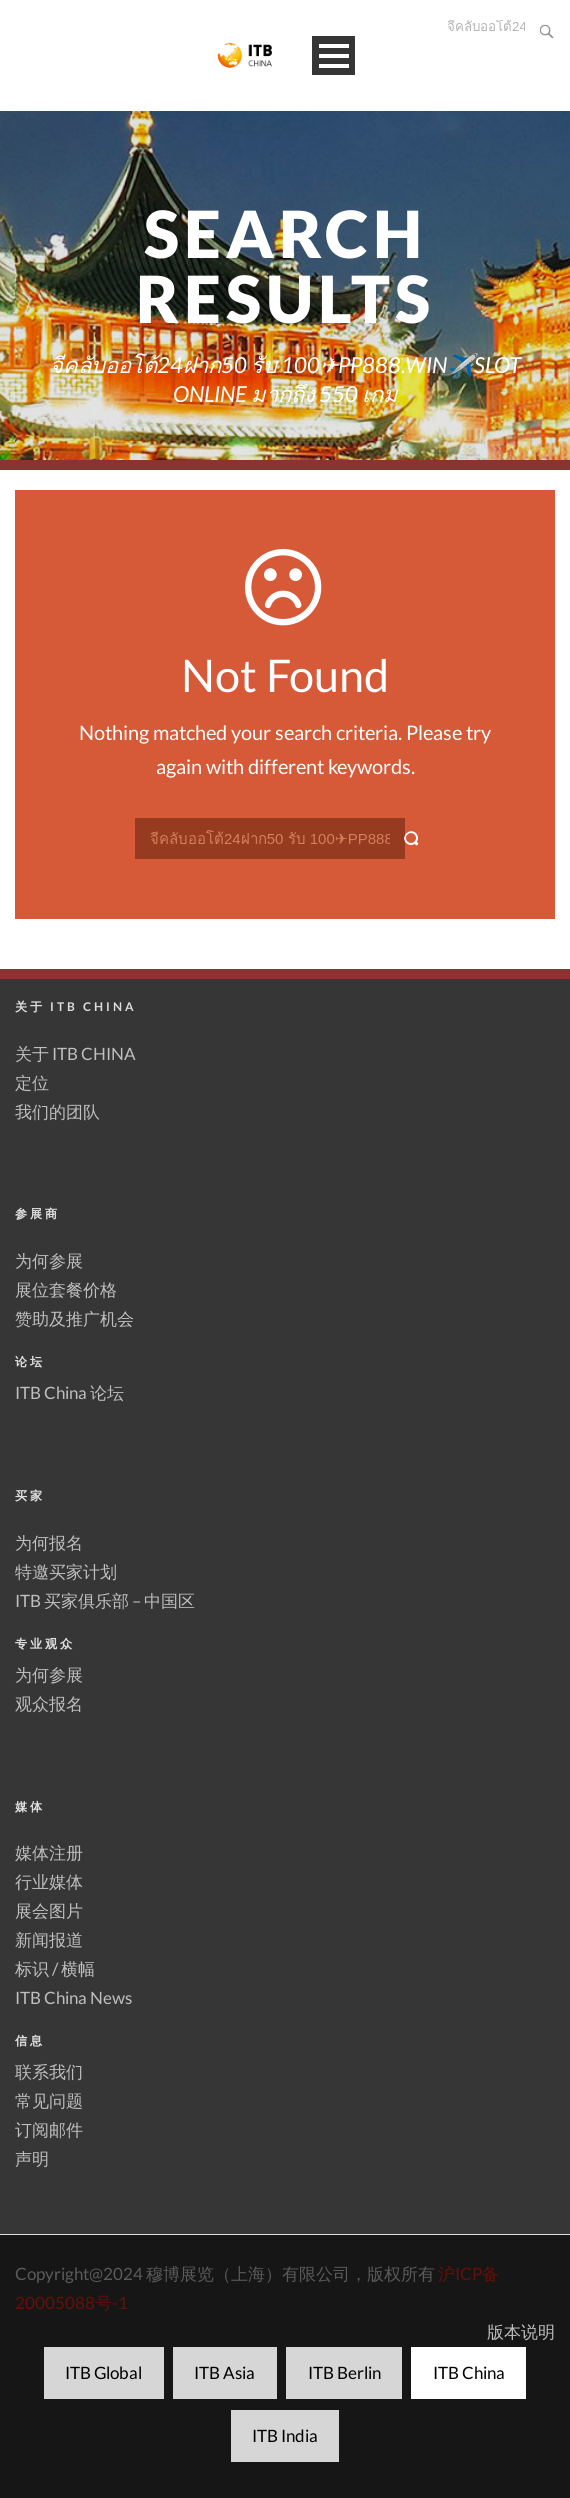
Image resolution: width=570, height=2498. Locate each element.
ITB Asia (224, 2372)
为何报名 (49, 1542)
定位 (32, 1082)
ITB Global (103, 2372)
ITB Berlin (344, 2372)
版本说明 (521, 2331)
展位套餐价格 (66, 1289)
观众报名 (49, 1703)
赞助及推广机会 (74, 1318)
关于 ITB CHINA (75, 1053)
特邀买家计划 (66, 1571)
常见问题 (49, 2100)
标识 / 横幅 (55, 1968)
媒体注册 (49, 1852)
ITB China (469, 2372)
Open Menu (333, 55)
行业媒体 (49, 1881)
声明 (32, 2158)
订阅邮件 (49, 2129)
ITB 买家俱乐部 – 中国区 (105, 1600)
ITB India (285, 2435)
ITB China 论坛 (69, 1392)
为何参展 (49, 1260)
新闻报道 (49, 1939)
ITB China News (73, 1997)
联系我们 (49, 2071)
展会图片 (49, 1910)
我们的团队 (57, 1111)
